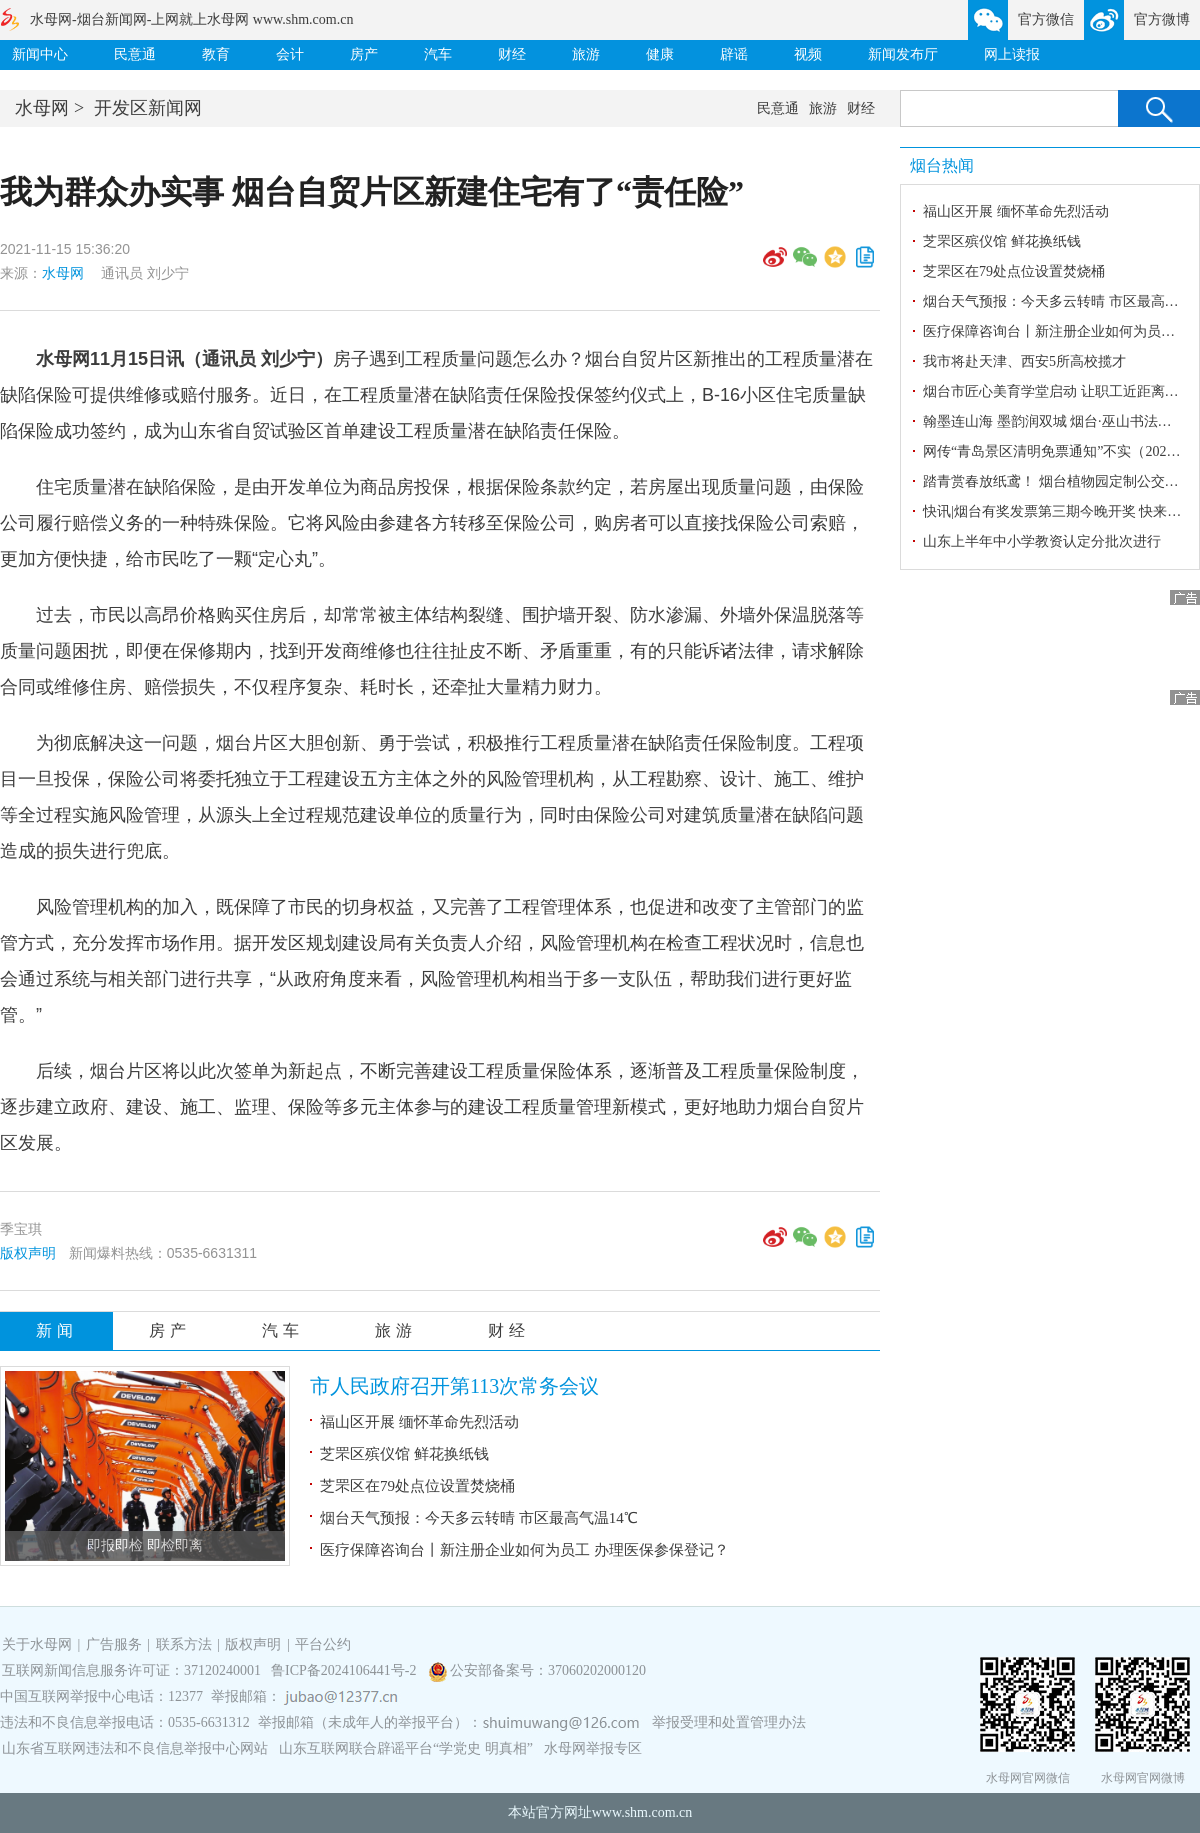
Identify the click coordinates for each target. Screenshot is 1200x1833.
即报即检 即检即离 (145, 1545)
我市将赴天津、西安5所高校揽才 (1024, 361)
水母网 (42, 108)
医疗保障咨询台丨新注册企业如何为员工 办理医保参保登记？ (524, 1550)
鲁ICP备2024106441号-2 (345, 1670)
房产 (364, 54)
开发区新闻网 (148, 108)
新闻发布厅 (903, 54)
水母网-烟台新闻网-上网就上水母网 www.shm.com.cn (191, 19)
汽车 (438, 54)
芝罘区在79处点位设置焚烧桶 (417, 1486)
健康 (660, 54)
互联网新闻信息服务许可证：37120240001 (131, 1670)
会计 (290, 54)
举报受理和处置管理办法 (729, 1722)
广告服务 (114, 1644)
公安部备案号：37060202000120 (548, 1670)
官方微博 (1162, 19)
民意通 (135, 54)
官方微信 (1046, 19)
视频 (808, 54)
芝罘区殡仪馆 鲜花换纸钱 (404, 1454)
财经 (512, 54)
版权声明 (28, 1253)
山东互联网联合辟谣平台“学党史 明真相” (406, 1748)
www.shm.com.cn (642, 1812)
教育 (216, 54)
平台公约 (323, 1644)
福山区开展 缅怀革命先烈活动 (419, 1422)
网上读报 (1012, 54)
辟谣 (734, 54)
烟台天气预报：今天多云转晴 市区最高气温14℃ (479, 1518)
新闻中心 (40, 54)
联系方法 (184, 1644)
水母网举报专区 (593, 1748)
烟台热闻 (942, 165)
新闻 (57, 1330)
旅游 (586, 54)
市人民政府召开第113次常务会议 (454, 1386)
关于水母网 (39, 1644)
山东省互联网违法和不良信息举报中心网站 (135, 1748)
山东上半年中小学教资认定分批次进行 (1042, 541)
